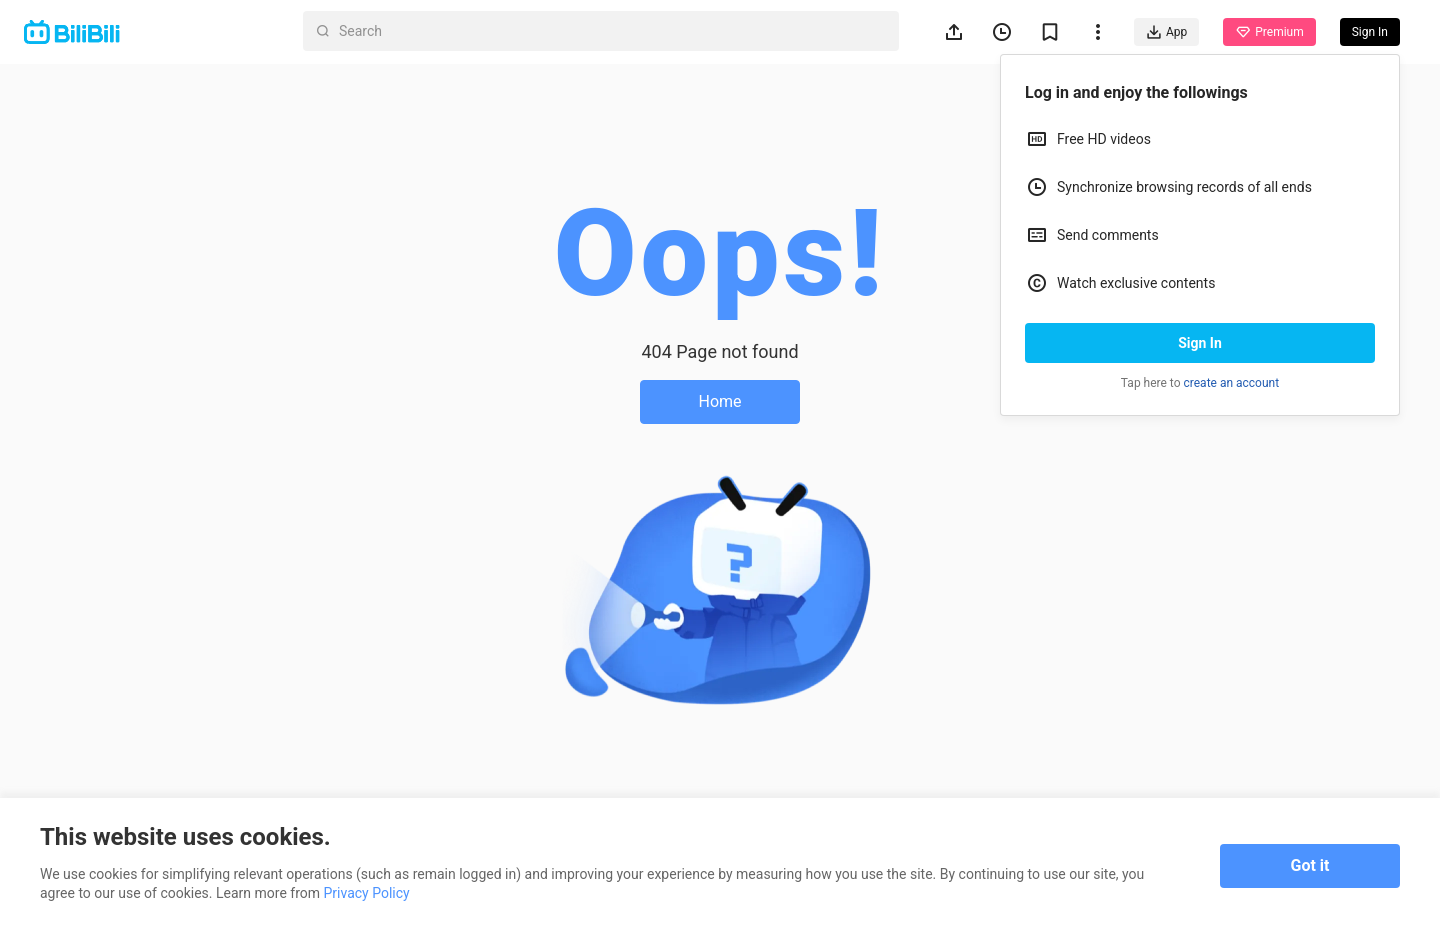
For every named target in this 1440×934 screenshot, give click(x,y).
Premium (1269, 32)
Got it (1310, 865)
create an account (1232, 383)
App (1166, 32)
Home (719, 401)
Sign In (1200, 343)
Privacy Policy (367, 893)
